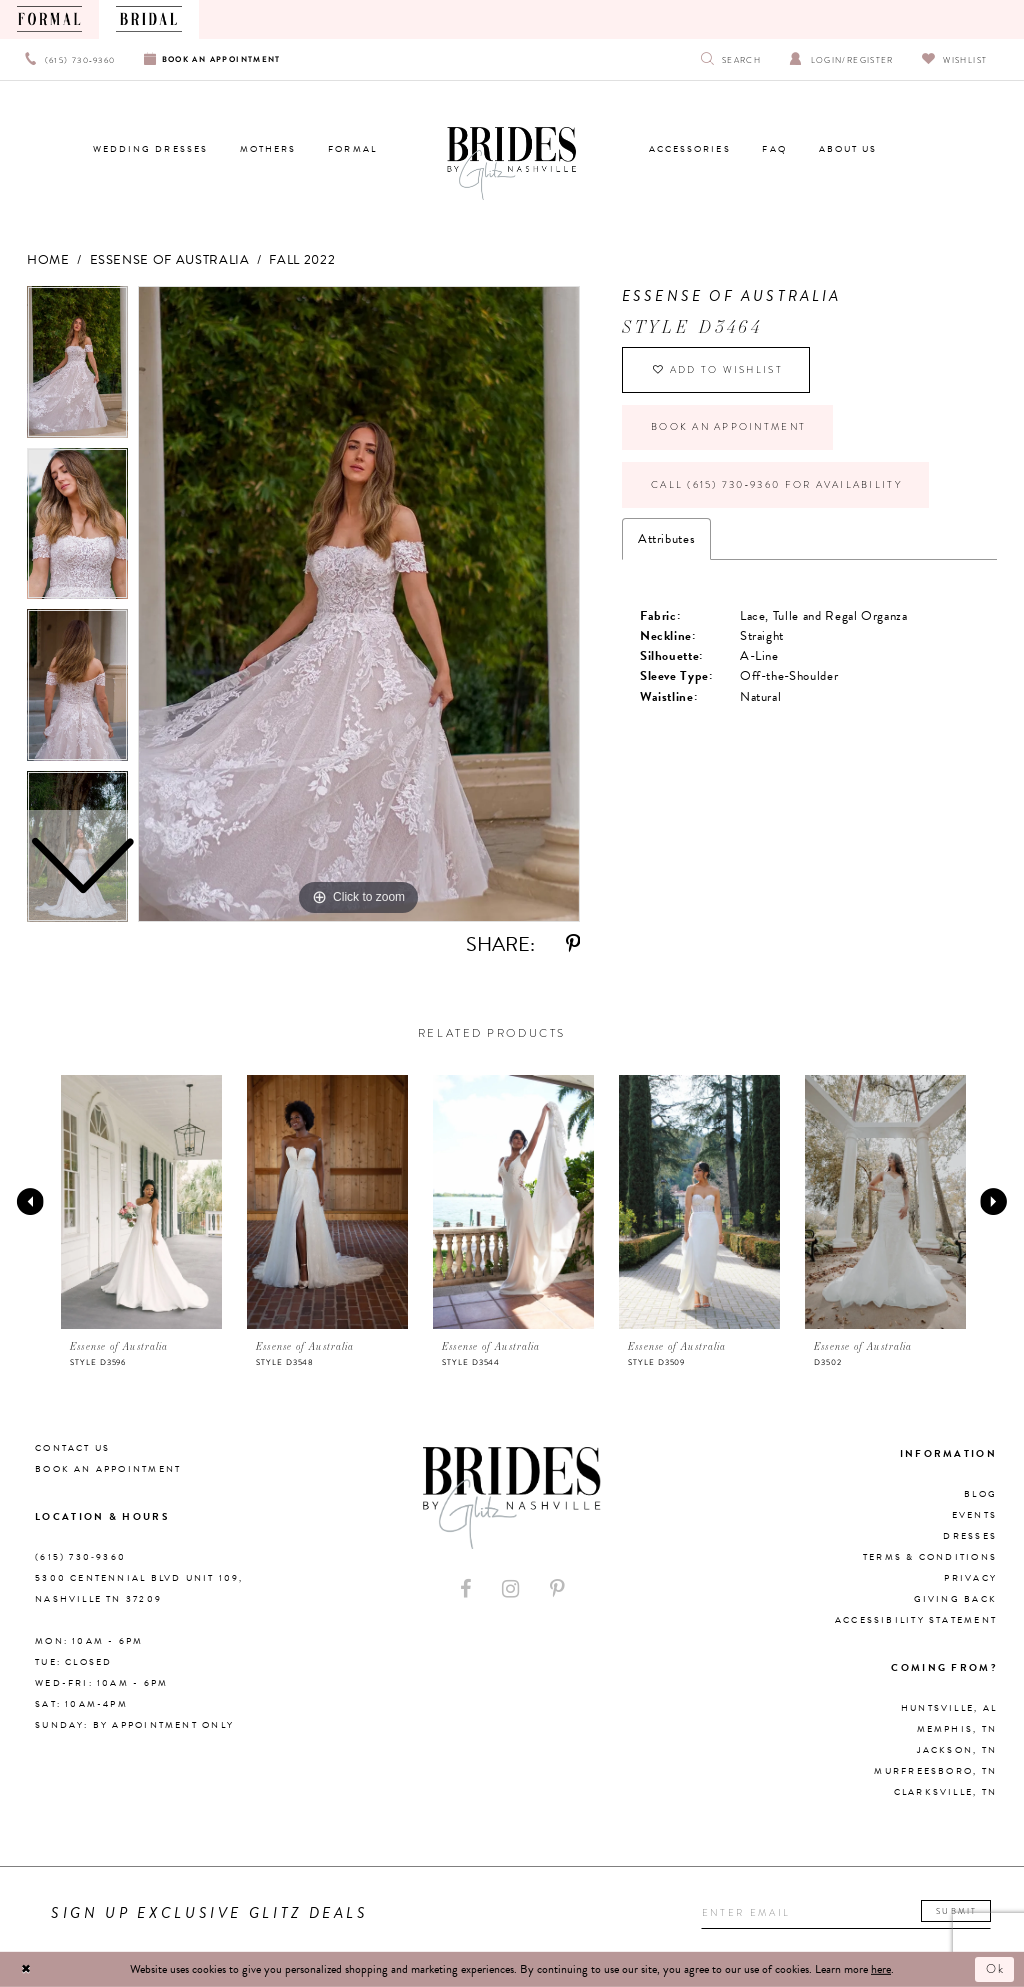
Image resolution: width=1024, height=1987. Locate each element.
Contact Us (72, 1448)
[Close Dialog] (26, 1969)
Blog (980, 1494)
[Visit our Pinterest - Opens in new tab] (557, 1589)
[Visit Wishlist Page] (954, 59)
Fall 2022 (302, 260)
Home (48, 260)
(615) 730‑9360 (80, 1557)
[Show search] (731, 59)
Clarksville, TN (945, 1792)
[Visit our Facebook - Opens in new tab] (466, 1589)
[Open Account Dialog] (841, 59)
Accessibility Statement (916, 1620)
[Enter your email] (846, 1913)
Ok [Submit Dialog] (996, 1969)
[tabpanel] (359, 604)
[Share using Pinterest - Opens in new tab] (573, 944)
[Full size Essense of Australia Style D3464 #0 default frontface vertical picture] (359, 604)
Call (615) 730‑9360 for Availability (776, 485)
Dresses (970, 1536)
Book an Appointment (728, 427)
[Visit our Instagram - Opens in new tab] (510, 1589)
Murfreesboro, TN (935, 1771)
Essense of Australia (170, 260)
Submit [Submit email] (956, 1911)
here (881, 1969)
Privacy (970, 1578)
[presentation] (142, 1202)
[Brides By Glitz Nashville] (511, 164)
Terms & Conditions (930, 1557)
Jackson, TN (957, 1750)
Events (974, 1515)
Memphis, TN (957, 1729)
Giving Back (955, 1599)
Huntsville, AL (949, 1708)
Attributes (666, 539)
